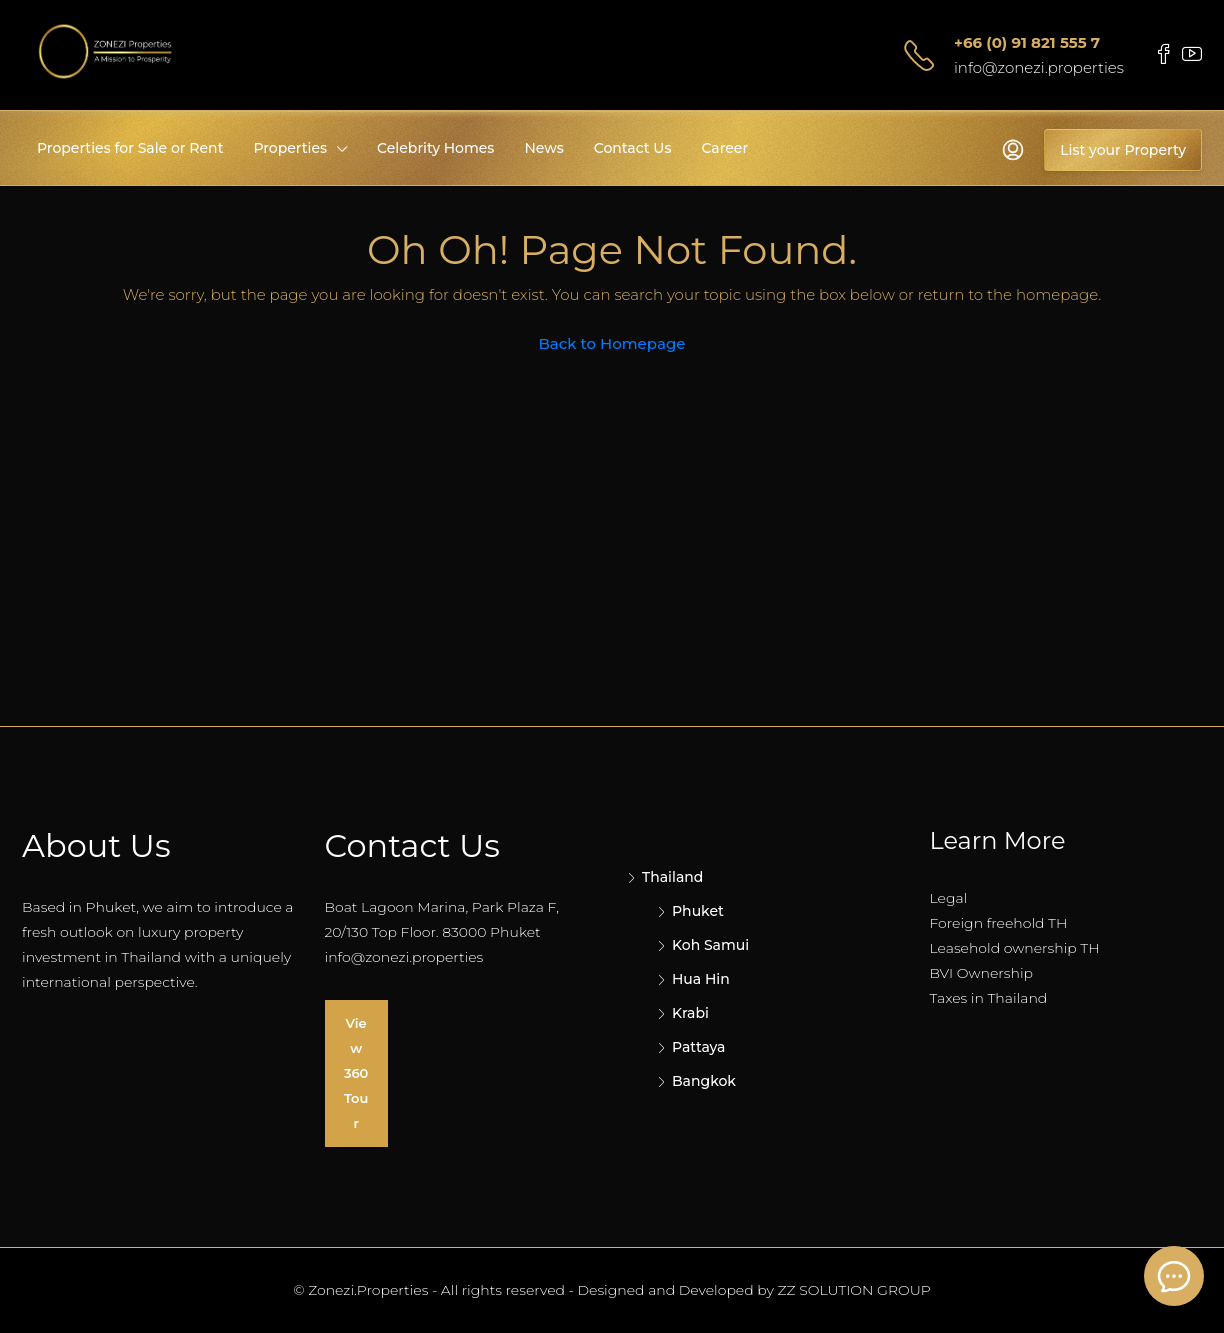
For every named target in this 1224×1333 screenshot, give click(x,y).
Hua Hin (701, 979)
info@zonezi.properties (1039, 67)
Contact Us (633, 148)
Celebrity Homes (435, 148)
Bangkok (704, 1081)
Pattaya (698, 1047)
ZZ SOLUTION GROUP (854, 1290)
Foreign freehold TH (999, 923)
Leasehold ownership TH (1015, 948)
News (543, 148)
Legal (949, 898)
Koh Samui (710, 945)
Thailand (672, 877)
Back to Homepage (612, 343)
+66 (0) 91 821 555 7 (1027, 42)
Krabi (690, 1013)
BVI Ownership (982, 973)
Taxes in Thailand (989, 998)
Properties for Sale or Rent (130, 148)
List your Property (1123, 150)
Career (724, 148)
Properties (290, 148)
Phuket (698, 911)
